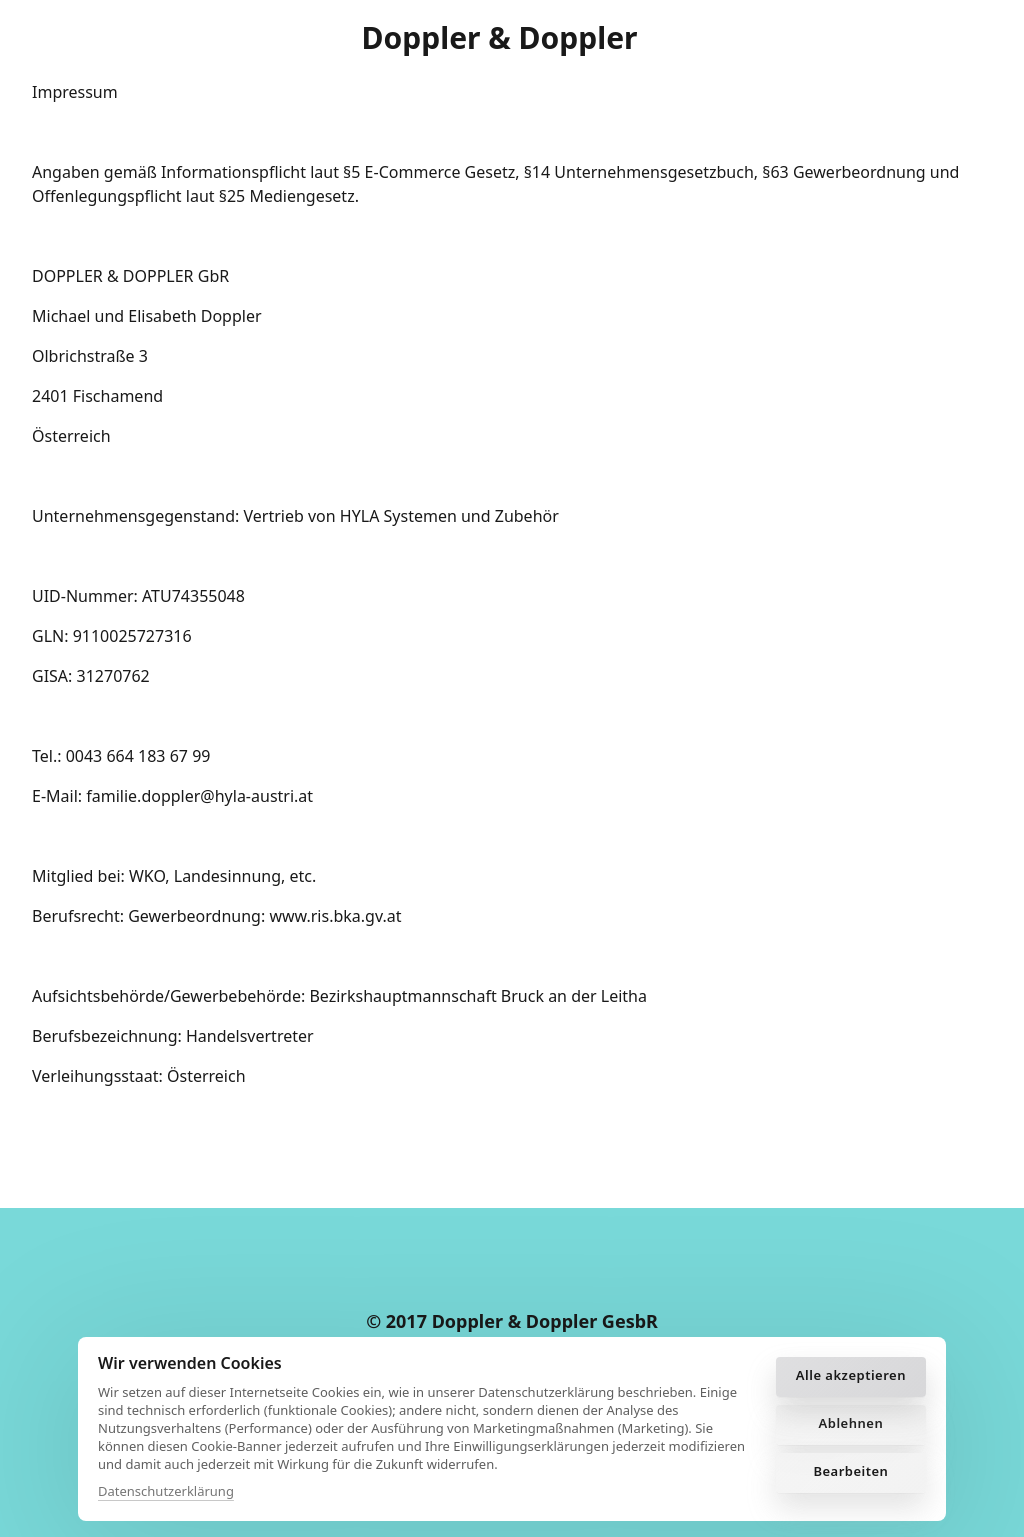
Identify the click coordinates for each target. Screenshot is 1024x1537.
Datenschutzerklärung (166, 1491)
